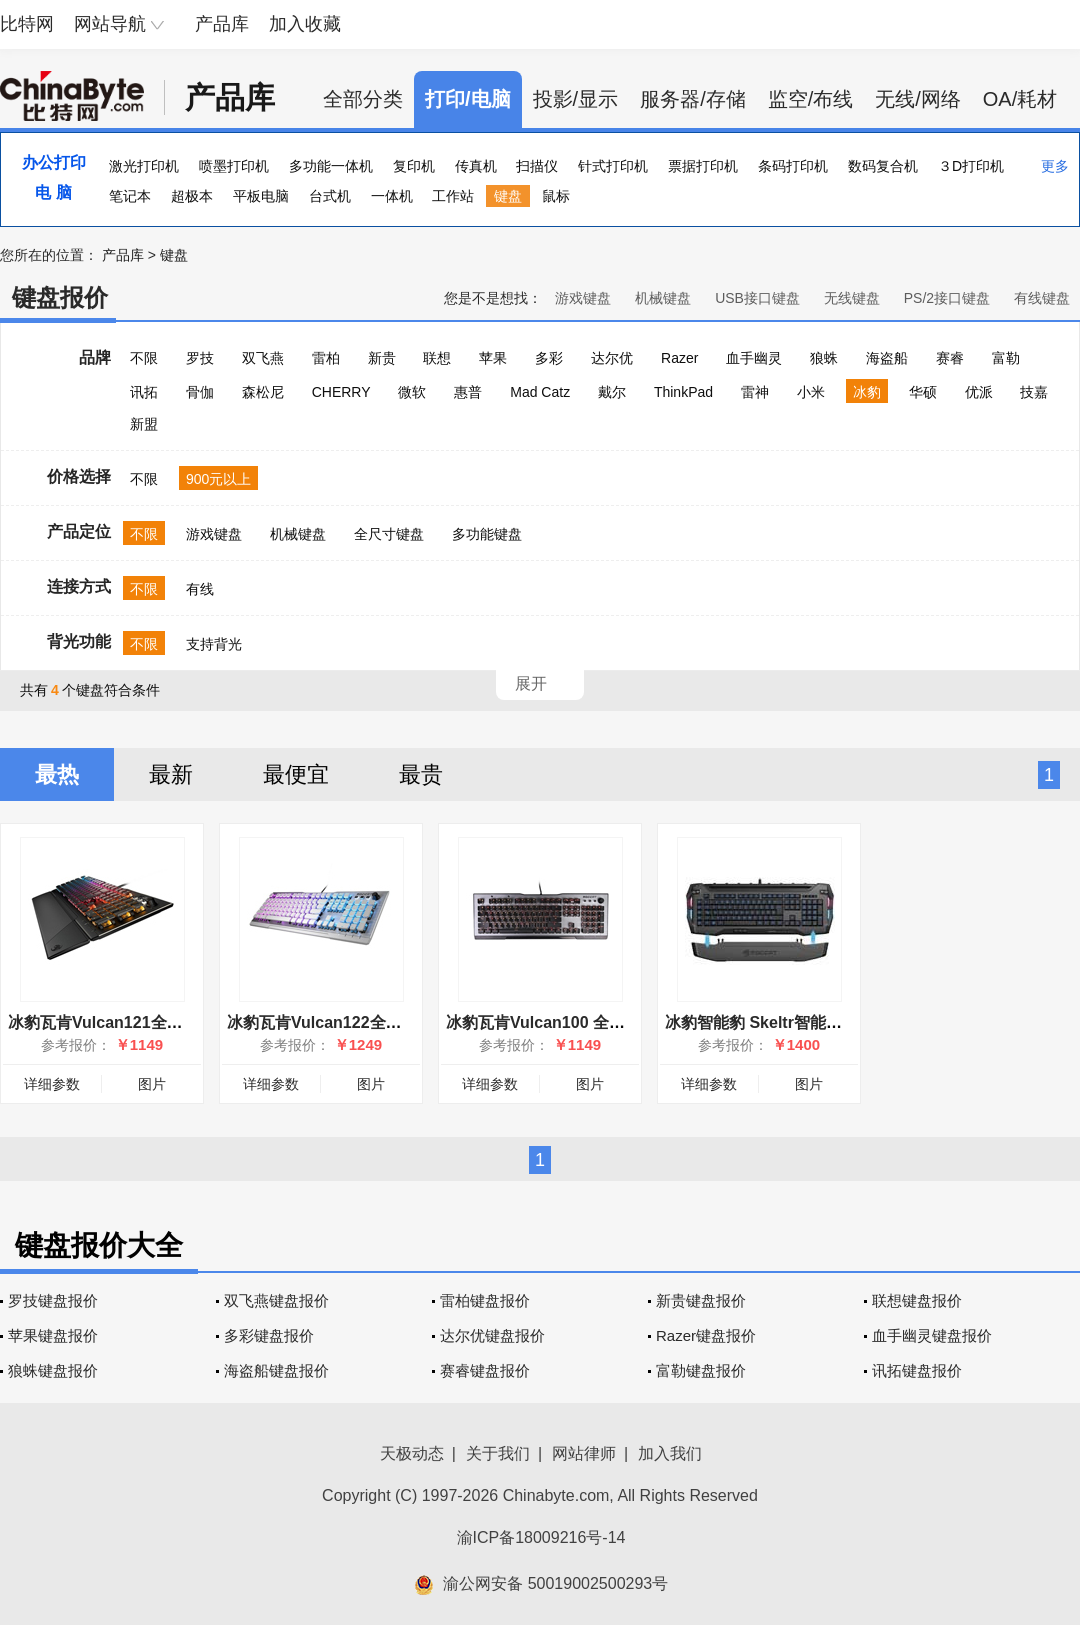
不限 (144, 358)
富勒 (1006, 358)
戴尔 (612, 392)
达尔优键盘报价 (492, 1335)
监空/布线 (811, 99)
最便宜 (296, 774)
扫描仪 (537, 166)
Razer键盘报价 (706, 1335)
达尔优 (612, 358)
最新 (171, 774)
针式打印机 (613, 166)
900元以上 (218, 479)
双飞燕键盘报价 (276, 1300)
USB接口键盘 (757, 298)
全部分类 (363, 99)
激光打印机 (144, 166)
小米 (811, 392)
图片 (152, 1084)
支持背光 (214, 644)
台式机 (330, 196)
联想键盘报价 (917, 1300)
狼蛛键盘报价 (53, 1370)
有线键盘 (1042, 298)
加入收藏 (305, 24)
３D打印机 (971, 166)
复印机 (414, 166)
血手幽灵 (754, 358)
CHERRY (341, 392)
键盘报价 (60, 297)
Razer (679, 358)
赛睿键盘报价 (485, 1370)
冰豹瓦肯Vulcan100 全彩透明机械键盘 (583, 1022)
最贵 (421, 774)
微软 (412, 392)
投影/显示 (576, 99)
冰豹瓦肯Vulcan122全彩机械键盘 (346, 1022)
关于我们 (498, 1453)
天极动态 (412, 1453)
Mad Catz (540, 392)
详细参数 (52, 1084)
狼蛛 (824, 358)
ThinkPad (683, 392)
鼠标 (556, 196)
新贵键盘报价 (701, 1300)
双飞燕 (263, 358)
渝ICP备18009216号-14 (541, 1537)
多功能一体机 (331, 166)
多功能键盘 (487, 534)
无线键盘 (852, 298)
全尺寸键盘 (389, 534)
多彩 (549, 358)
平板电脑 (261, 196)
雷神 (755, 392)
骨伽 (200, 392)
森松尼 (263, 392)
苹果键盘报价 (53, 1335)
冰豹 (867, 392)
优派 (979, 392)
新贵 (382, 358)
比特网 (27, 24)
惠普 (468, 392)
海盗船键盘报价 (276, 1370)
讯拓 (144, 392)
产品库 (222, 24)
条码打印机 (793, 166)
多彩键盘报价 (269, 1335)
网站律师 (584, 1453)
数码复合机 (883, 166)
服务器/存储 (693, 99)
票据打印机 (703, 166)
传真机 (476, 166)
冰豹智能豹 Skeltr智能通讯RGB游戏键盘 (811, 1022)
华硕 (923, 392)
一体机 (392, 196)
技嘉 (1034, 392)
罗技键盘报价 (53, 1300)
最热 (57, 774)
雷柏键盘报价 (485, 1300)
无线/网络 (918, 99)
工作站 (453, 196)
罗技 (200, 358)
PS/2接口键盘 (947, 298)
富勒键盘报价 (701, 1370)
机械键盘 (663, 298)
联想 (437, 358)
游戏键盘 (583, 298)
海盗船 (887, 358)
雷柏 (326, 358)
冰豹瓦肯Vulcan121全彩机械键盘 (127, 1022)
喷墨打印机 (234, 166)
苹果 (493, 358)
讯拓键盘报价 (917, 1370)
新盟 (144, 424)
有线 (200, 589)
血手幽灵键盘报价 (932, 1335)
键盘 (508, 196)
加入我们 (670, 1453)
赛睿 (950, 358)
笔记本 (130, 196)
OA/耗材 (1020, 99)
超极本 (192, 196)
